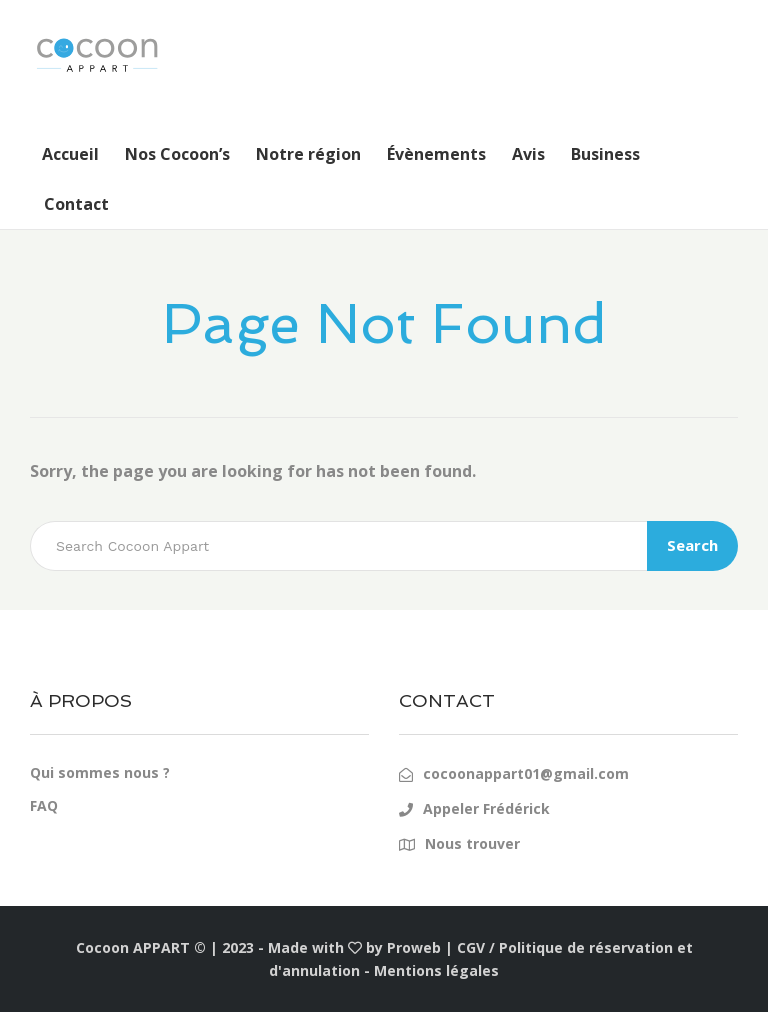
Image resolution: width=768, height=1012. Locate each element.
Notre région (308, 154)
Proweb (414, 947)
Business (605, 154)
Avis (528, 154)
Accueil (70, 154)
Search (692, 545)
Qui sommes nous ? (100, 772)
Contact (76, 204)
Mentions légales (436, 970)
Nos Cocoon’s (177, 154)
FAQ (44, 805)
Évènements (436, 154)
